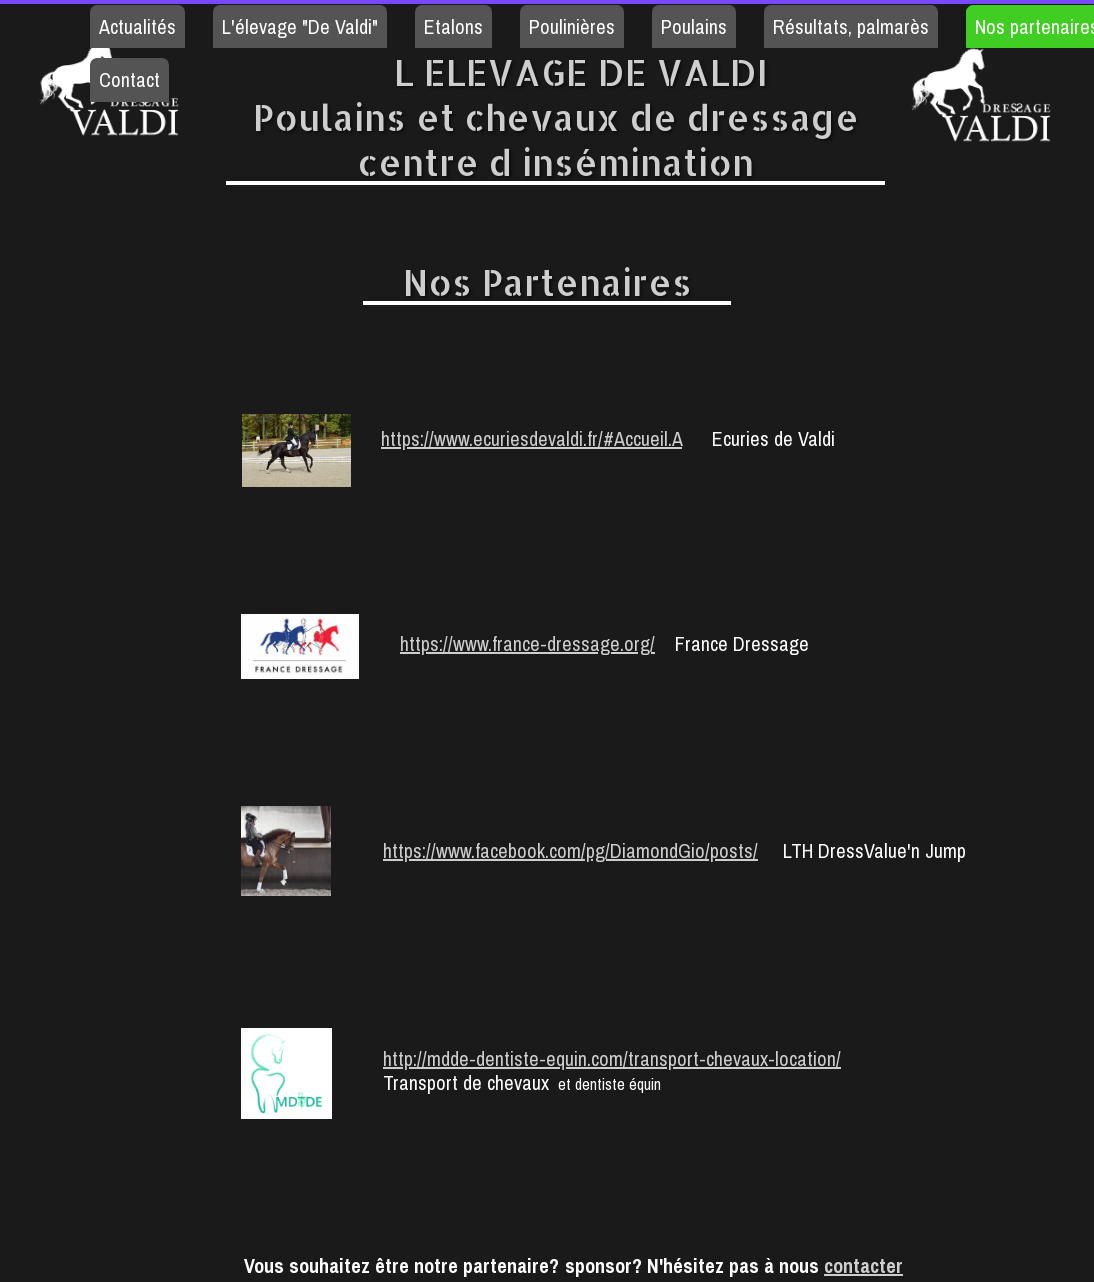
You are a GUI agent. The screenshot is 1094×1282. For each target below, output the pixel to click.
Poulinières (572, 26)
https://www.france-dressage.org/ (527, 643)
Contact (129, 79)
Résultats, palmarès (851, 26)
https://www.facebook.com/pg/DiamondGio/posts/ (570, 850)
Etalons (453, 26)
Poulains (694, 26)
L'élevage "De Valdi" (300, 26)
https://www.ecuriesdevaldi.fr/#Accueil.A (531, 438)
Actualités (137, 26)
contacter (863, 1265)
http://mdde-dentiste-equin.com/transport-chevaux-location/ (612, 1058)
